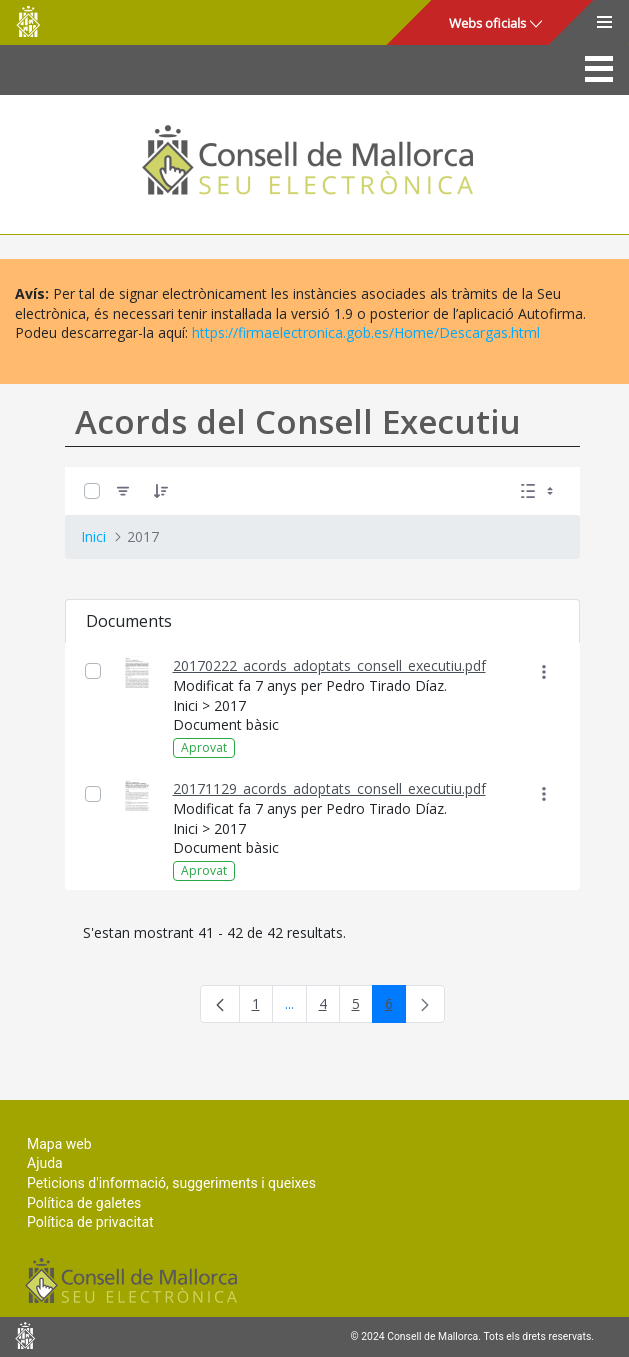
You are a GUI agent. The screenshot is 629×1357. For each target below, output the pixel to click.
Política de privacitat (90, 1222)
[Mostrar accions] (544, 671)
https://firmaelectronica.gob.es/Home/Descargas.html (366, 332)
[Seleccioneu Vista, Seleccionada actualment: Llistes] (539, 491)
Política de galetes (84, 1203)
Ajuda (45, 1163)
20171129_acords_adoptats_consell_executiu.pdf (329, 788)
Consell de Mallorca (28, 21)
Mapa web (59, 1144)
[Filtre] (123, 491)
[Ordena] (161, 491)
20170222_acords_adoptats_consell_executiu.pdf (329, 665)
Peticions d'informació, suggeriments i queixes (171, 1183)
